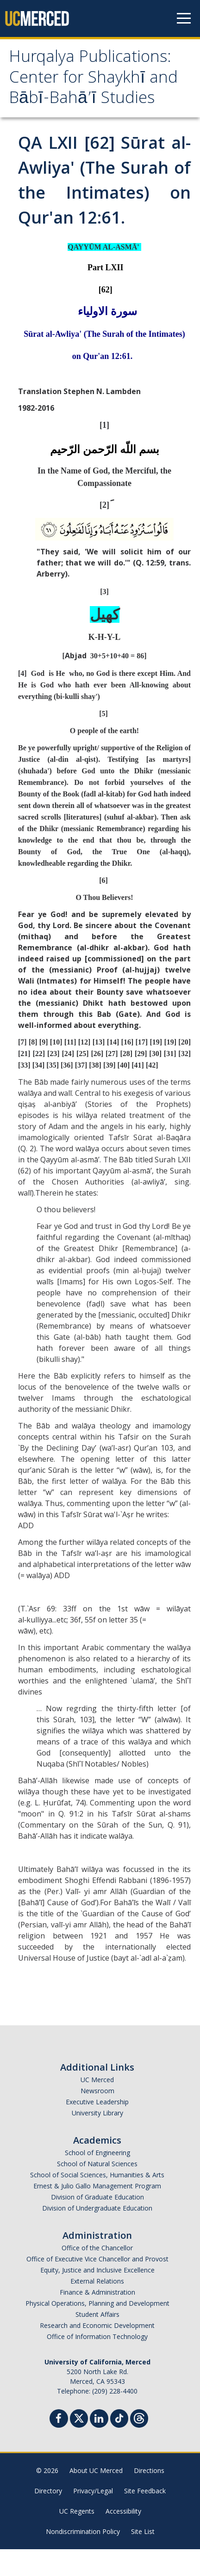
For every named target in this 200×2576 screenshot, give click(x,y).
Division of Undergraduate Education (97, 2234)
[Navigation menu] (184, 18)
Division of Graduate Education (97, 2223)
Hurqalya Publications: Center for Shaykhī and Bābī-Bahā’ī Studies (88, 93)
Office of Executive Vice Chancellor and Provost (97, 2285)
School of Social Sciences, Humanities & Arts (97, 2201)
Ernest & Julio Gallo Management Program (97, 2212)
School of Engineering (97, 2179)
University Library (97, 2139)
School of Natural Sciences (97, 2190)
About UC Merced (96, 2497)
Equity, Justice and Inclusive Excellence (97, 2296)
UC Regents (76, 2537)
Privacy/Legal (93, 2517)
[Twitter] (79, 2444)
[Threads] (139, 2444)
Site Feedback (145, 2517)
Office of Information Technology (97, 2363)
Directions (149, 2497)
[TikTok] (119, 2444)
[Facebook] (58, 2446)
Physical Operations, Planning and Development (97, 2330)
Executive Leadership (97, 2128)
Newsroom (97, 2117)
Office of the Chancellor (97, 2274)
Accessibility (123, 2537)
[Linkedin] (99, 2446)
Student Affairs (97, 2341)
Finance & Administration (97, 2319)
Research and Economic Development (97, 2352)
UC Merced (97, 2106)
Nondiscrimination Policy (83, 2558)
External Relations (97, 2307)
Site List (143, 2558)
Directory (48, 2517)
